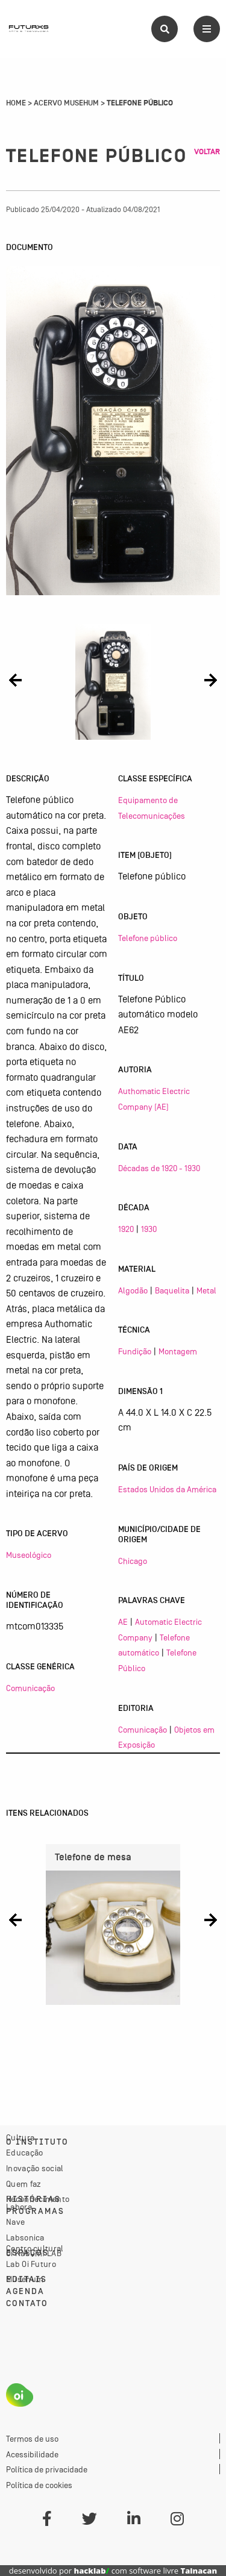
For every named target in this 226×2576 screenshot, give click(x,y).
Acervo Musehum (66, 103)
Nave (15, 2222)
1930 (149, 1229)
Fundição (134, 1351)
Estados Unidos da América (167, 1489)
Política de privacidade (46, 2469)
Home (16, 103)
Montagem (178, 1351)
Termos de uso (32, 2438)
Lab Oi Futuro (31, 2264)
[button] (15, 680)
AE (123, 1622)
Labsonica (25, 2237)
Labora (19, 2207)
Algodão (133, 1290)
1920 (126, 1229)
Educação (24, 2152)
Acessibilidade (32, 2454)
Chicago (132, 1561)
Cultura (20, 2137)
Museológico (28, 1555)
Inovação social (35, 2168)
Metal (206, 1290)
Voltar (207, 152)
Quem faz (23, 2184)
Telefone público (147, 938)
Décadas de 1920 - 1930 (159, 1168)
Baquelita (172, 1290)
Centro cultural (35, 2248)
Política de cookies (39, 2485)
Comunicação (30, 1688)
